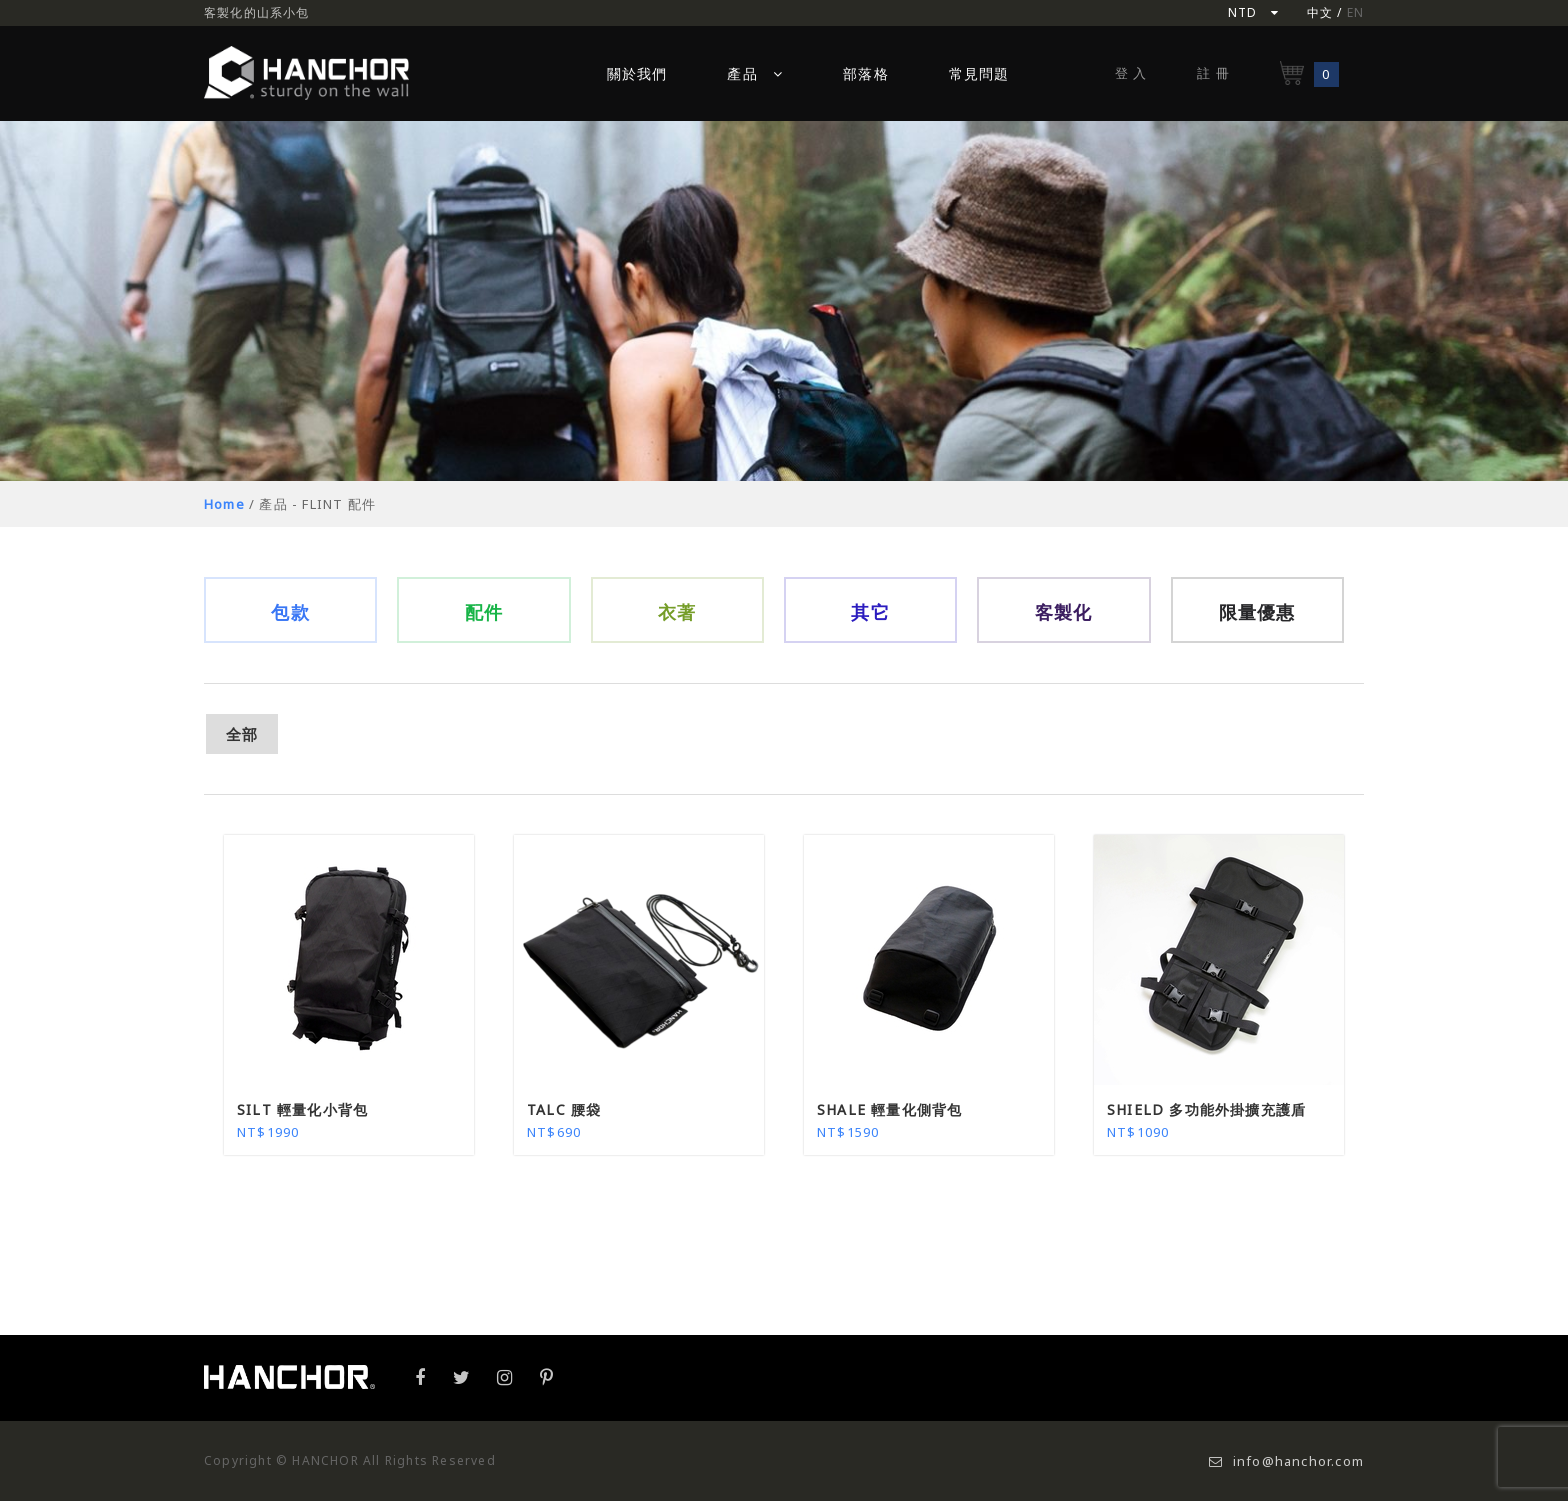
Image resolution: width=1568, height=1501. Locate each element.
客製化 (1064, 612)
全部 (242, 734)
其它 (870, 612)
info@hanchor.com (1286, 1461)
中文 (1320, 12)
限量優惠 (1257, 612)
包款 (290, 612)
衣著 (677, 612)
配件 (484, 612)
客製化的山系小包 (257, 12)
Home (224, 504)
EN (1355, 12)
